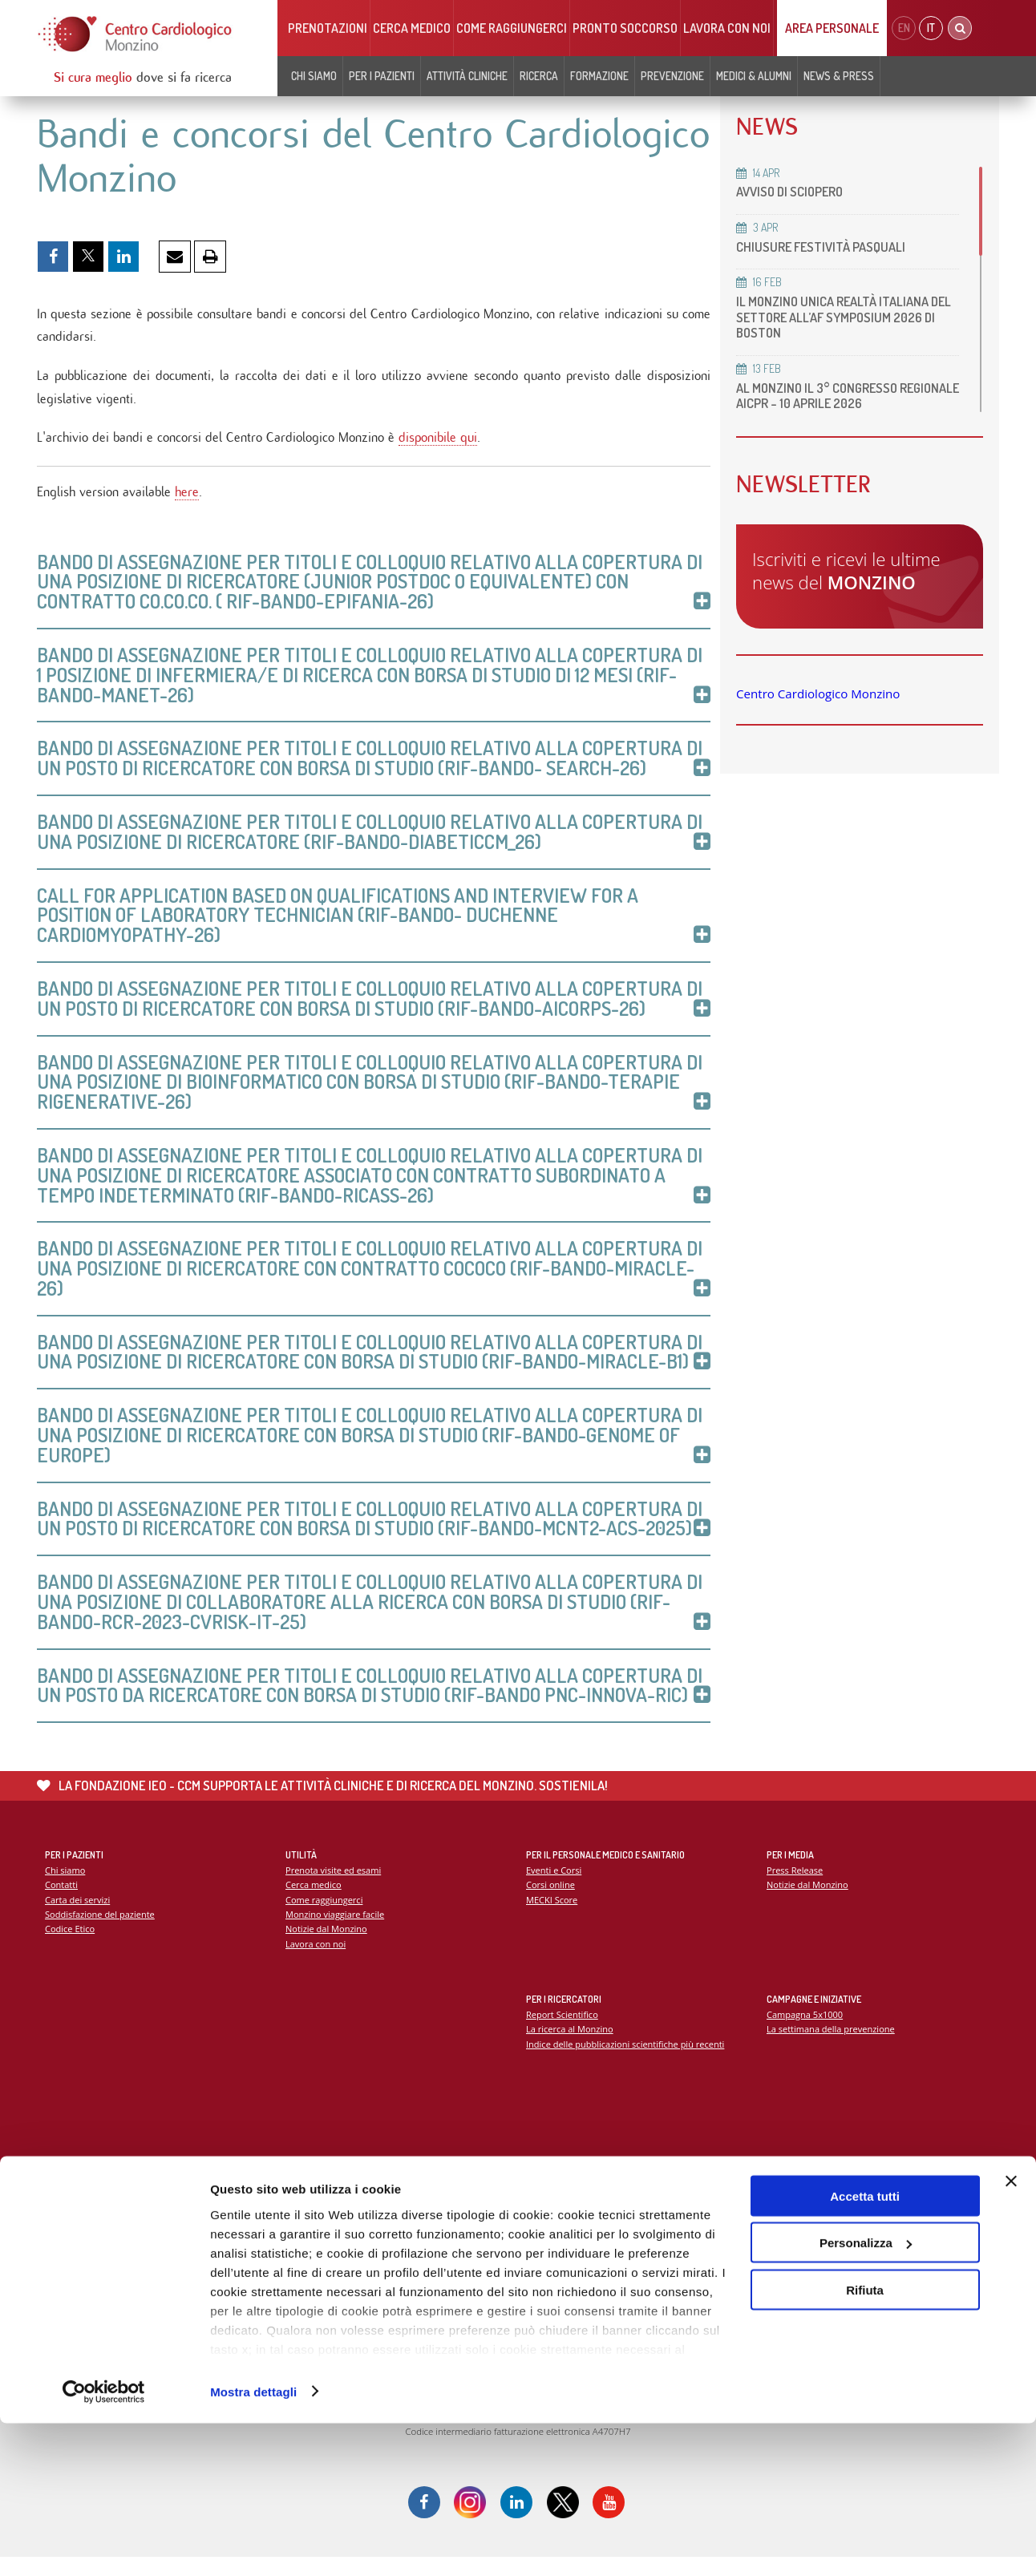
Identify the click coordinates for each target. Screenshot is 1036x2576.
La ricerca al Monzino (570, 2046)
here (187, 496)
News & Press (838, 76)
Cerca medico (412, 28)
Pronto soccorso (625, 28)
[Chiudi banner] (1011, 2333)
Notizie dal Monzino (326, 1946)
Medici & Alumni (753, 76)
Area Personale (832, 28)
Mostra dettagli (253, 2544)
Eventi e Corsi (554, 1886)
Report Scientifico (562, 2030)
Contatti (62, 1901)
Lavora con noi (727, 28)
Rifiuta (865, 2442)
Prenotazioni (327, 28)
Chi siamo (314, 76)
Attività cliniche (467, 76)
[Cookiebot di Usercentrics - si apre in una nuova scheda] (104, 2545)
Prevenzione (672, 76)
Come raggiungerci (511, 28)
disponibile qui (438, 442)
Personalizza (865, 2396)
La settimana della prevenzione (831, 2046)
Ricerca (539, 76)
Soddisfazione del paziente (100, 1931)
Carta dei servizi (78, 1917)
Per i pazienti (382, 76)
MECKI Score (552, 1917)
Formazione (599, 76)
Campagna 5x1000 (805, 2030)
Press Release (795, 1886)
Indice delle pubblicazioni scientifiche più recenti (626, 2061)
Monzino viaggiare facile (335, 1931)
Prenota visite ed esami (333, 1886)
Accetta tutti (865, 2349)
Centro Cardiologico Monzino (818, 693)
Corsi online (551, 1901)
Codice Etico (70, 1946)
